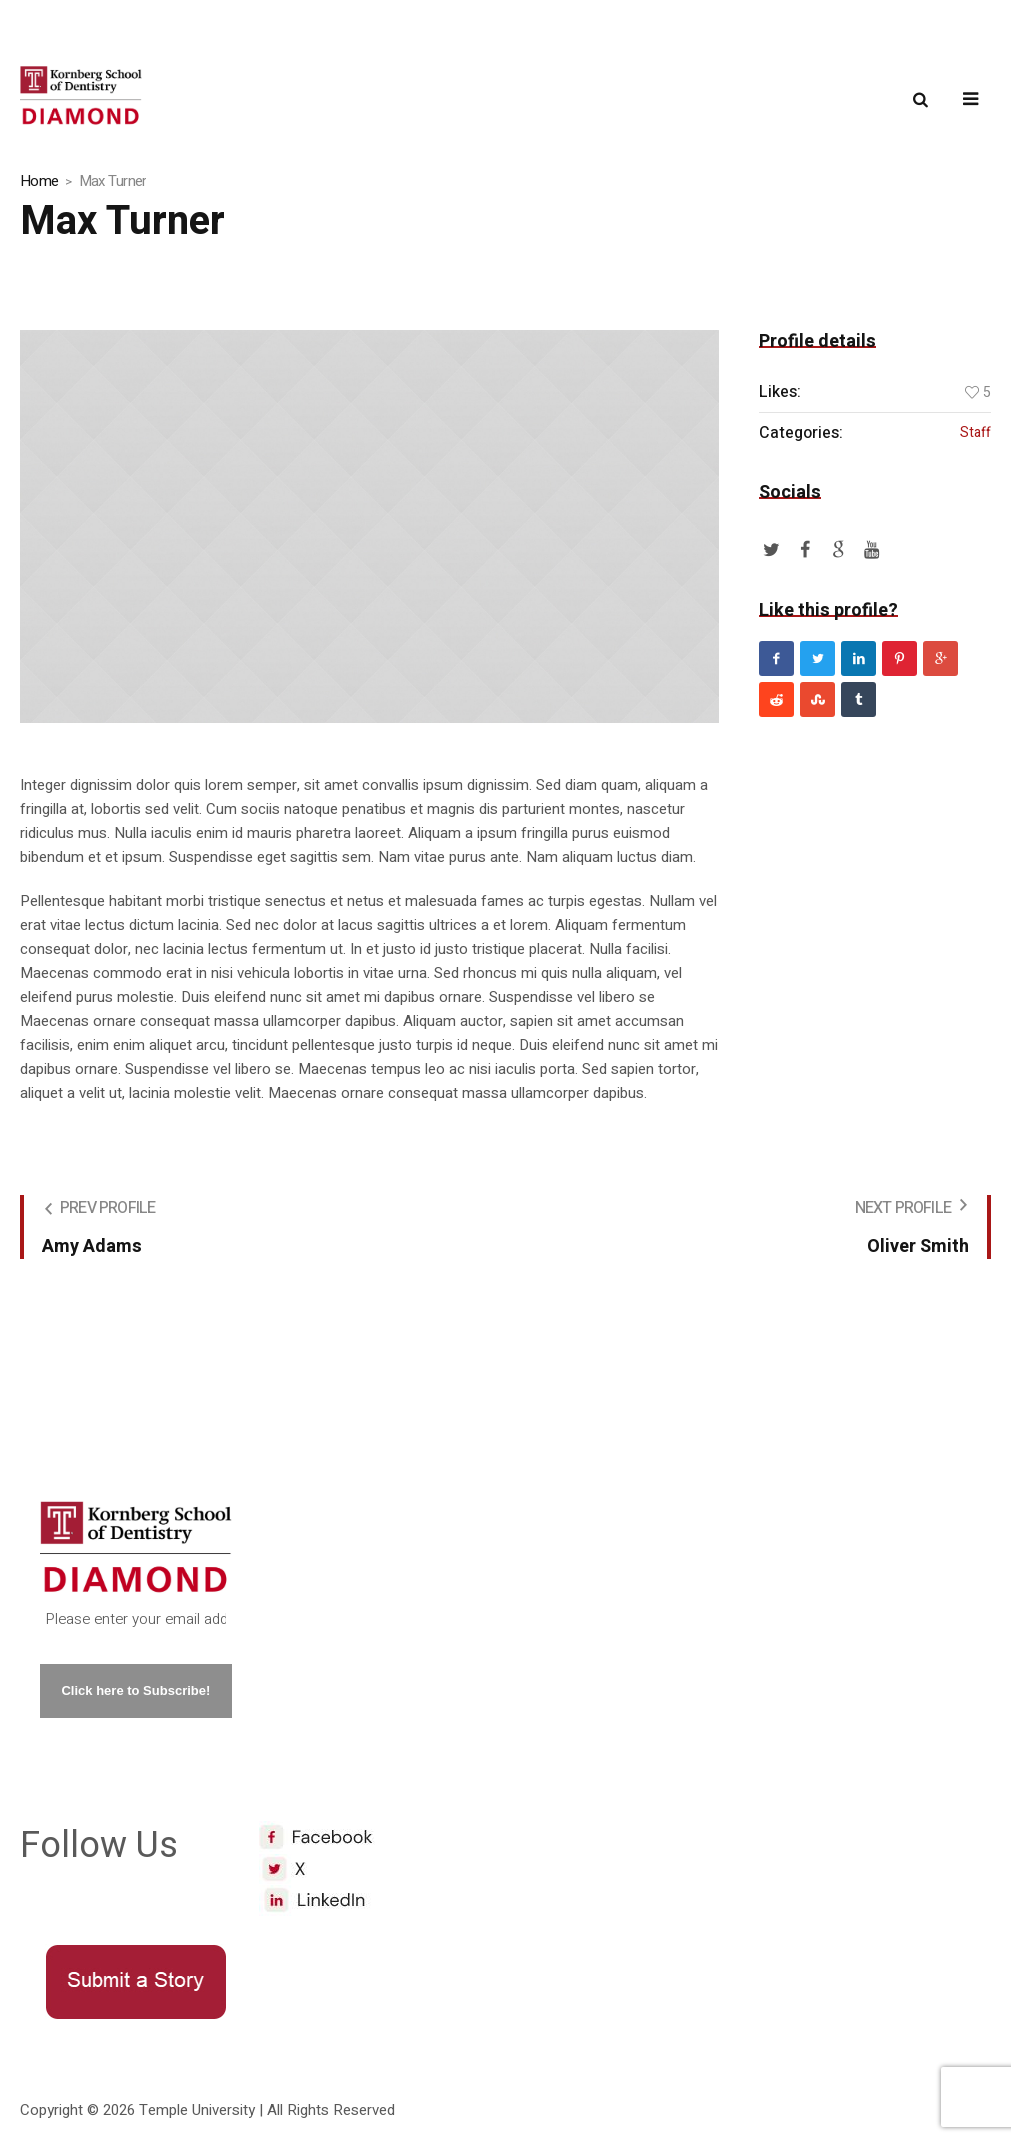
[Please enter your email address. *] (136, 1620)
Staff (975, 433)
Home (39, 181)
